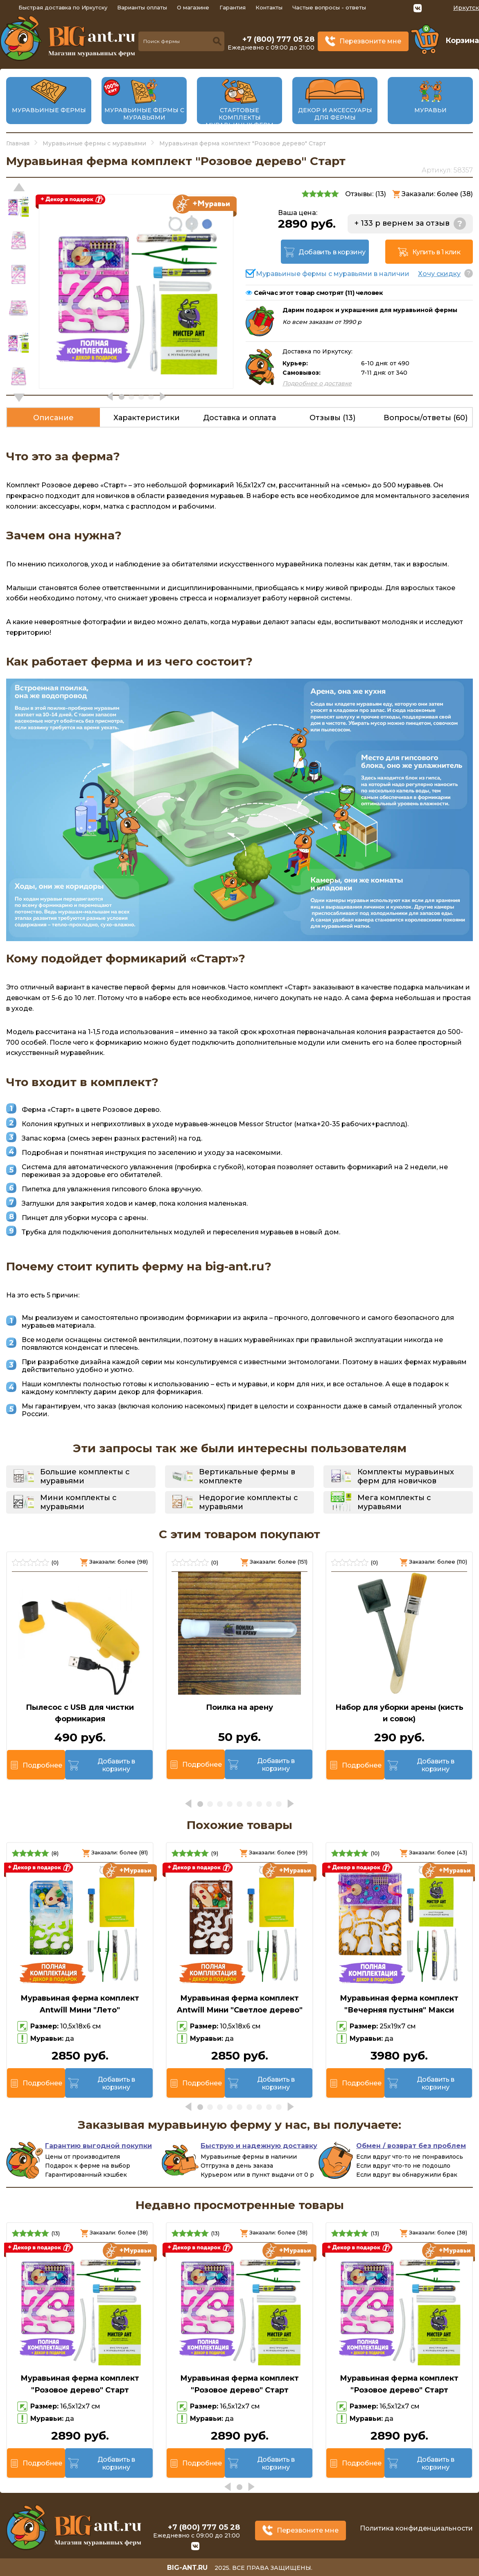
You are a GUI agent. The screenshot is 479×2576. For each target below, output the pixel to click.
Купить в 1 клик (436, 252)
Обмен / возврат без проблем (411, 2146)
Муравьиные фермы (49, 110)
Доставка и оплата (239, 417)
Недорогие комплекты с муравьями (248, 1502)
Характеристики (146, 417)
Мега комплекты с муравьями (394, 1502)
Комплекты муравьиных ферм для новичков (405, 1476)
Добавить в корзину (332, 252)
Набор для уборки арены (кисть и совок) (399, 1713)
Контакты (268, 7)
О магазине (193, 7)
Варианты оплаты (142, 7)
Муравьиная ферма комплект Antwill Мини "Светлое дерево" (240, 2004)
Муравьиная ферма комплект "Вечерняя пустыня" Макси (399, 2004)
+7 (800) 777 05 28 (278, 39)
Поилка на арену (239, 1707)
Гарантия (232, 7)
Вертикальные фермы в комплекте (247, 1476)
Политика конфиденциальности (416, 2528)
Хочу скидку (439, 274)
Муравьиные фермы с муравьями (144, 113)
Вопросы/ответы (426, 417)
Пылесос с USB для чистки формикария (80, 1713)
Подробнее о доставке (317, 383)
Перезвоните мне (370, 41)
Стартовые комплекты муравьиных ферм (239, 117)
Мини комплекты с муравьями (78, 1502)
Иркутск (466, 7)
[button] (19, 398)
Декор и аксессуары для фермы (335, 113)
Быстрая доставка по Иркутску (62, 7)
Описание (53, 417)
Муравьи (430, 110)
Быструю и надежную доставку (259, 2146)
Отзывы (332, 417)
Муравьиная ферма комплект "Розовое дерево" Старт (79, 2384)
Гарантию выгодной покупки (98, 2146)
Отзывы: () (365, 194)
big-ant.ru (187, 2567)
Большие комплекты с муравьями (85, 1476)
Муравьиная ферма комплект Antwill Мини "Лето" (79, 2004)
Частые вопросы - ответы (329, 7)
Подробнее (42, 1765)
